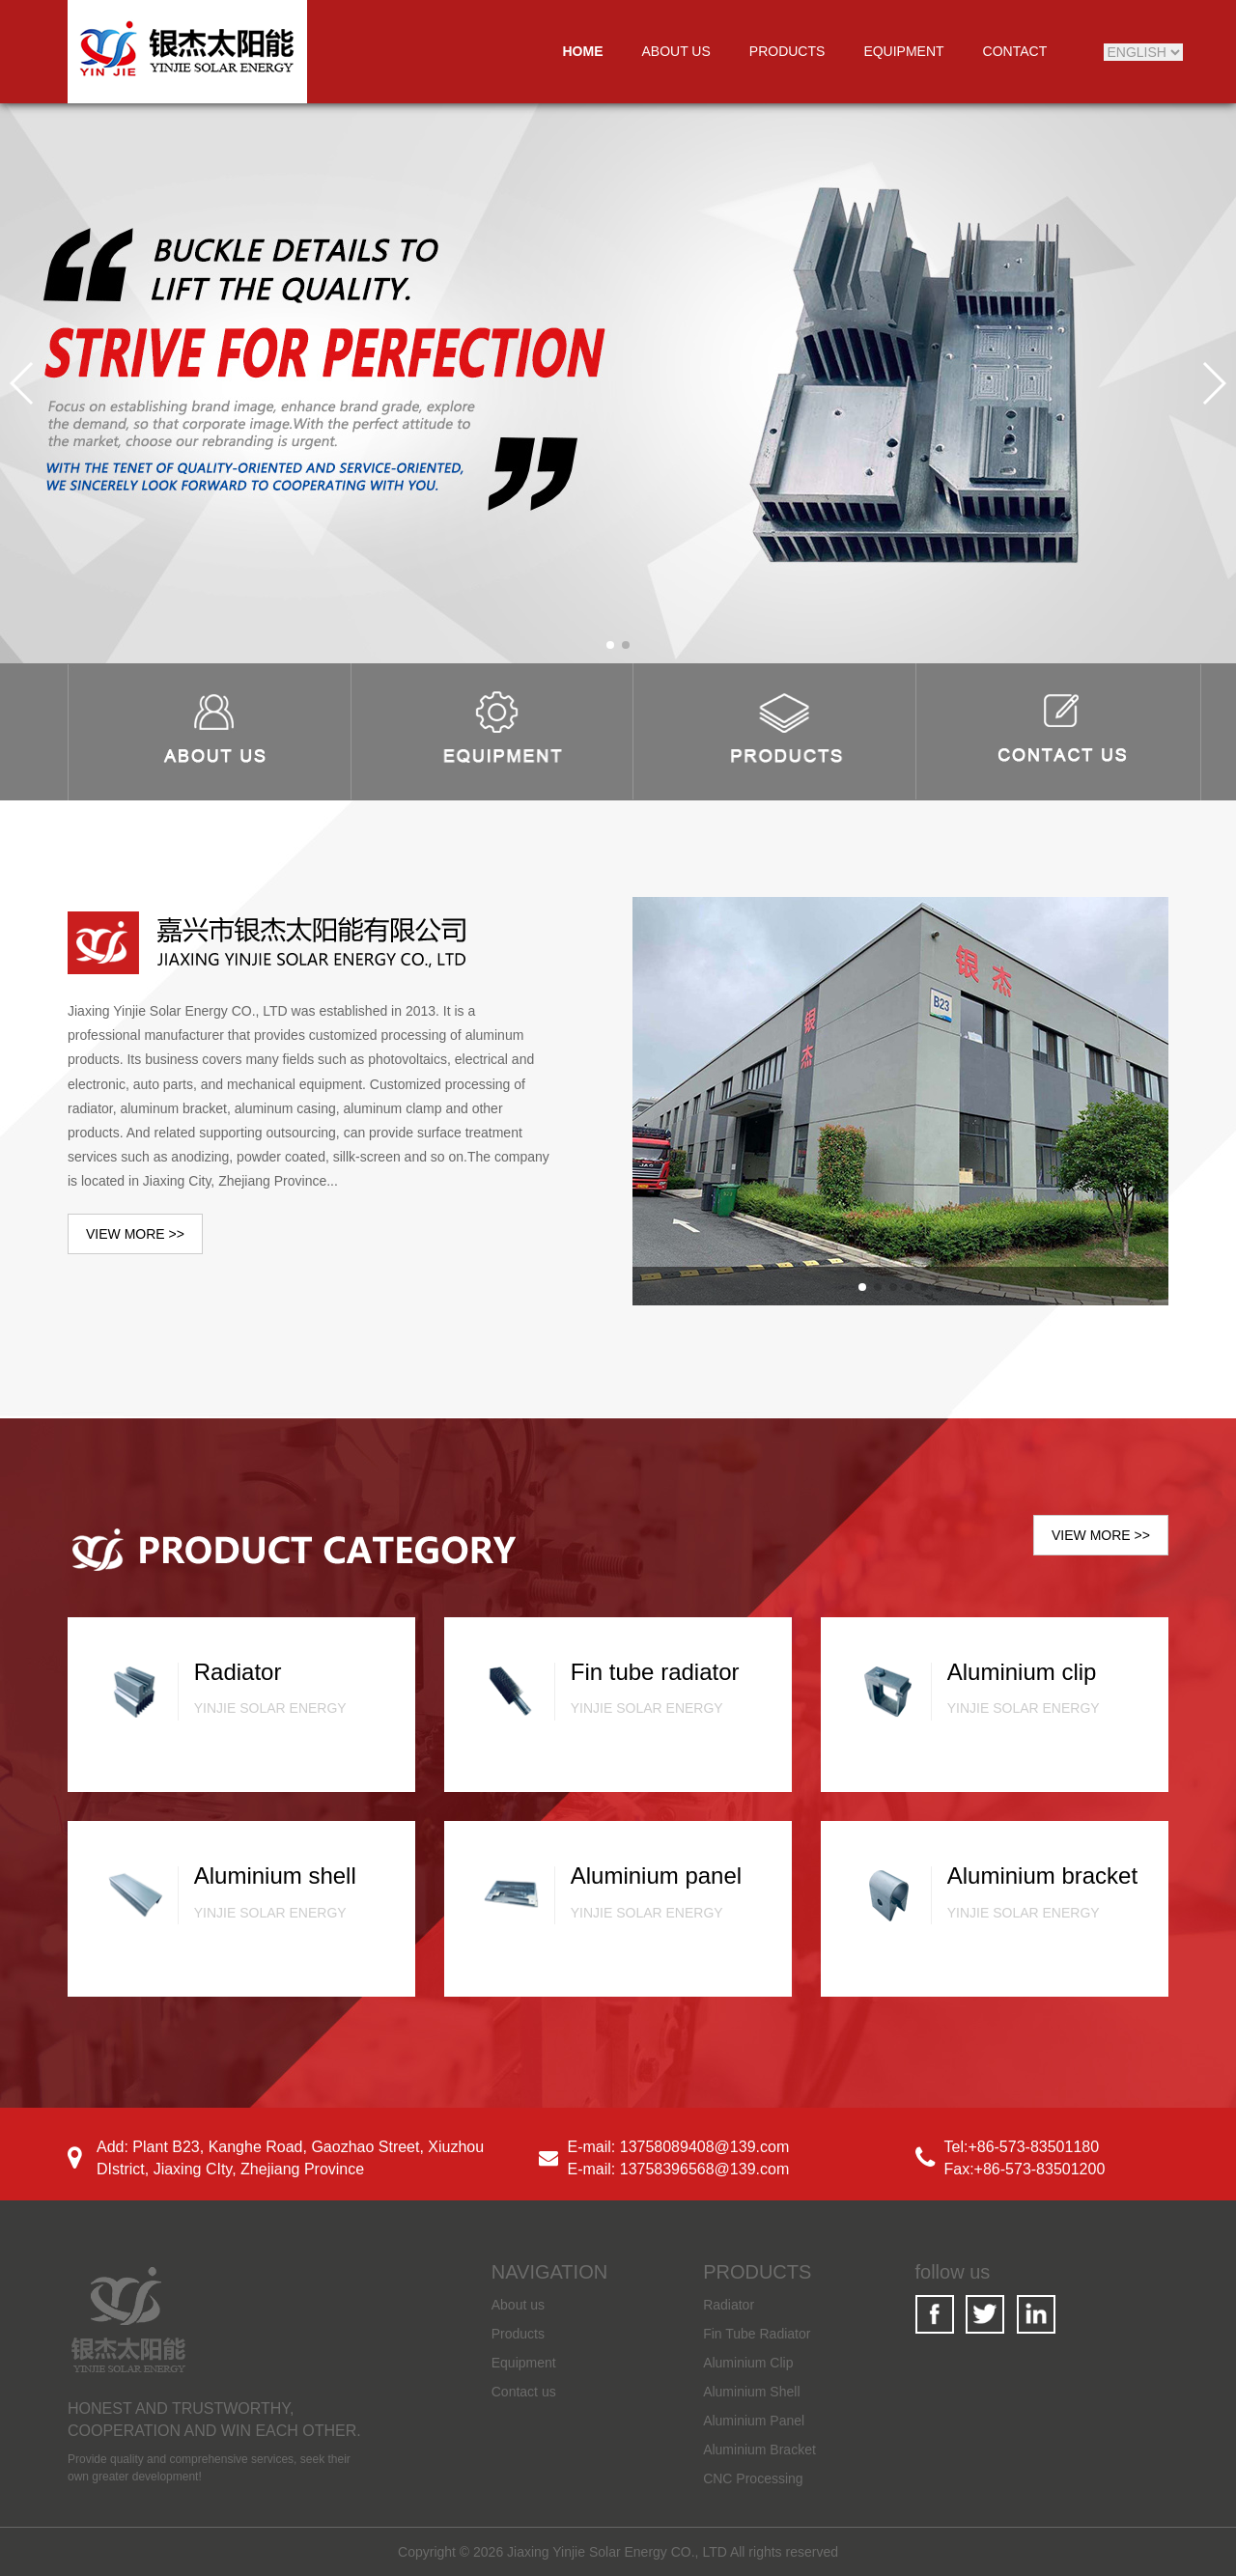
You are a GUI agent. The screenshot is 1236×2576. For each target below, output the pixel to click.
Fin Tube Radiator (756, 2333)
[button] (610, 645)
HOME (583, 51)
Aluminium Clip (748, 2362)
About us (518, 2304)
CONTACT (1015, 51)
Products (518, 2333)
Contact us (524, 2391)
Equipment (524, 2362)
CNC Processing (752, 2478)
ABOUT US (676, 51)
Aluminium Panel (753, 2420)
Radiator (728, 2304)
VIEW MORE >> (135, 1234)
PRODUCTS (787, 51)
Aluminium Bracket (759, 2449)
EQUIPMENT (903, 51)
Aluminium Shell (751, 2391)
